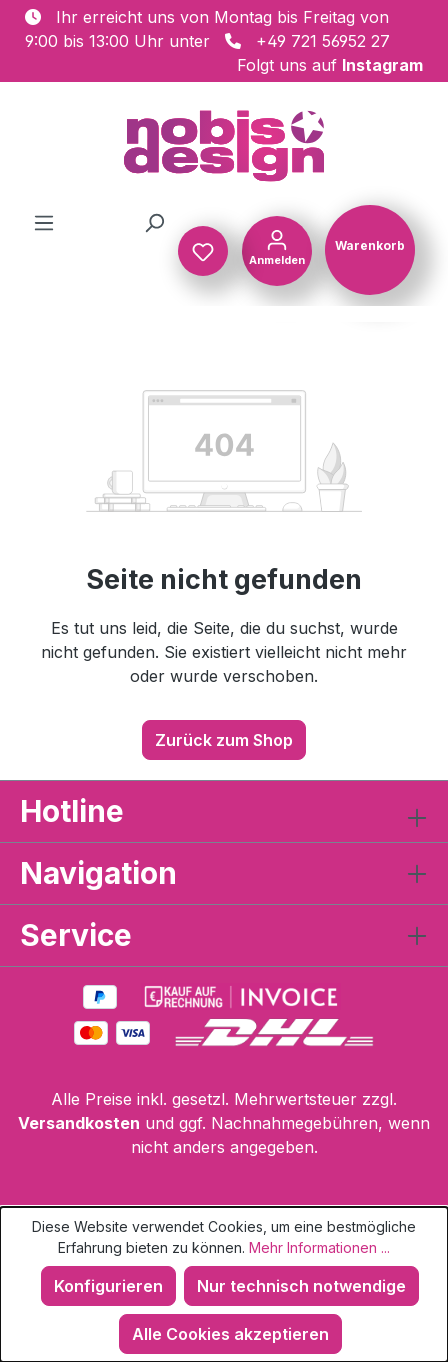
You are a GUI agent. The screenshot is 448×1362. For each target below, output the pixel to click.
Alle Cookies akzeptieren (230, 1334)
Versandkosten (79, 1123)
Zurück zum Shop (224, 740)
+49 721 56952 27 (323, 41)
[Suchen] (154, 222)
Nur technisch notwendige (301, 1286)
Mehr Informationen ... (319, 1247)
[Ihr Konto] (277, 249)
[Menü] (44, 222)
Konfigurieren (108, 1286)
